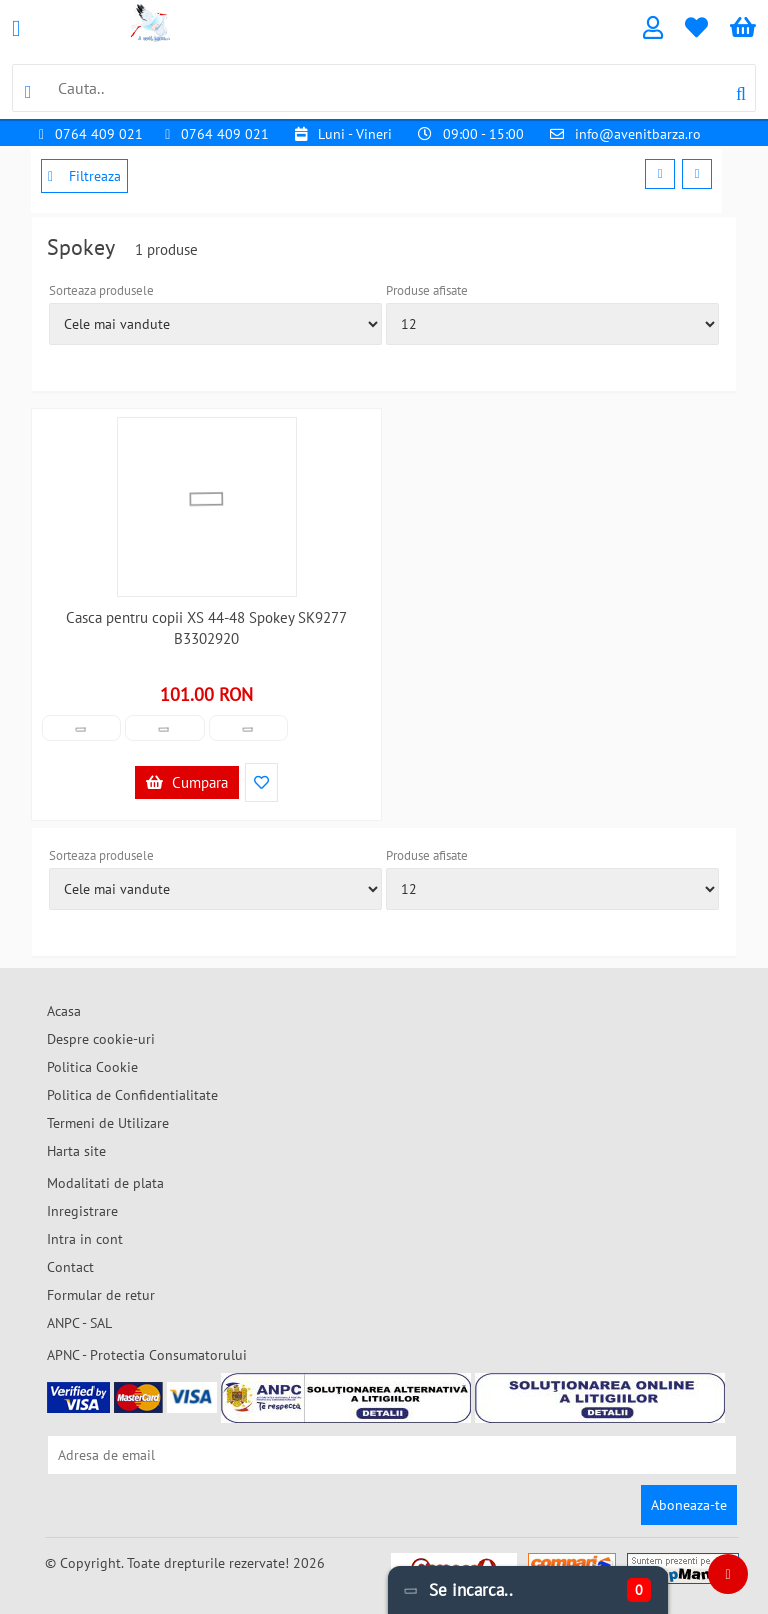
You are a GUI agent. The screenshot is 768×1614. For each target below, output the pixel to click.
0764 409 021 (99, 134)
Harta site (76, 1151)
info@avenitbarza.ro (638, 134)
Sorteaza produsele (101, 290)
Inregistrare (82, 1211)
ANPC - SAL (79, 1323)
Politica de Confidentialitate (132, 1095)
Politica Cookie (92, 1067)
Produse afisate (427, 290)
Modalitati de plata (105, 1183)
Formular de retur (101, 1295)
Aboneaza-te (689, 1505)
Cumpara (187, 782)
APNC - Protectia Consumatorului (147, 1355)
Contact (70, 1267)
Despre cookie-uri (101, 1039)
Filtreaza (84, 176)
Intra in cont (85, 1239)
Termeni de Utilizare (108, 1123)
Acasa (64, 1011)
